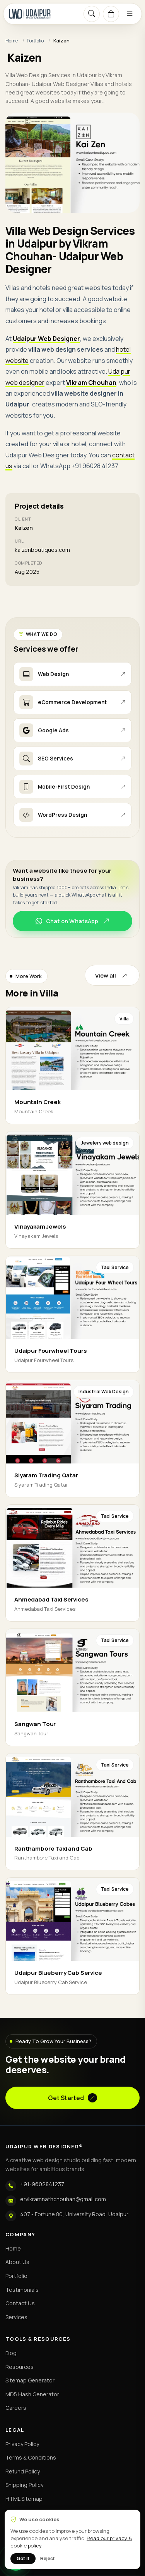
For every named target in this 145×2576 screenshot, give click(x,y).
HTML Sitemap (24, 2498)
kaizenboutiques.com (42, 549)
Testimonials (22, 2289)
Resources (19, 2366)
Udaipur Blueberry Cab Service (58, 1973)
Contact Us (20, 2303)
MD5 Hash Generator (32, 2394)
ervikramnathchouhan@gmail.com (63, 2199)
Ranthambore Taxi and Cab (53, 1848)
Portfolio (35, 40)
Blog (11, 2353)
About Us (17, 2262)
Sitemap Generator (30, 2380)
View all (112, 975)
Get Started (72, 2097)
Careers (15, 2407)
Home (11, 40)
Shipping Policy (24, 2484)
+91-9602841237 (42, 2184)
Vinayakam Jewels (40, 1226)
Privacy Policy (22, 2444)
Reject (47, 2558)
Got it (23, 2558)
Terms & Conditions (30, 2457)
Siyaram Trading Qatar (46, 1475)
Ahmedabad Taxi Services (51, 1599)
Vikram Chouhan (91, 382)
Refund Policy (22, 2471)
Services (16, 2317)
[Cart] (111, 14)
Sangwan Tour (35, 1724)
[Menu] (129, 14)
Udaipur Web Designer (46, 338)
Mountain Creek (37, 1102)
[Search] (92, 14)
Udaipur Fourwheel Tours (50, 1351)
